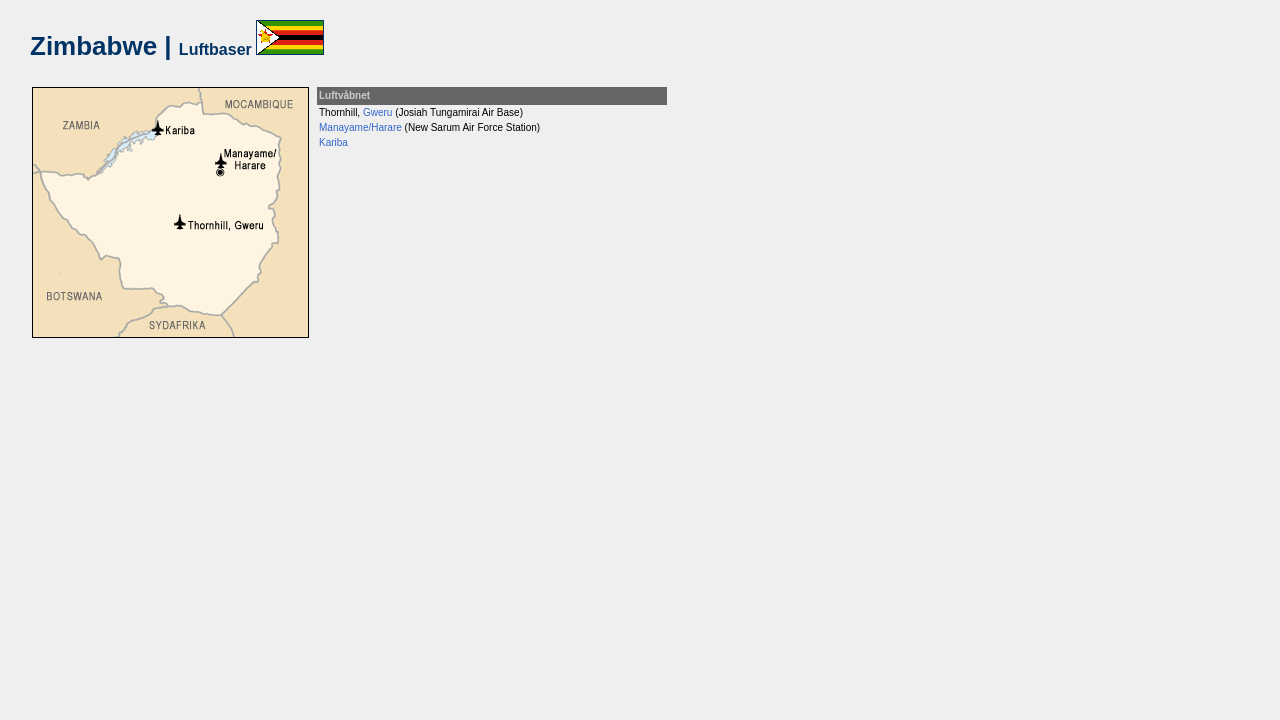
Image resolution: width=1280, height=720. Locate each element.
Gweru (377, 112)
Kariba (333, 142)
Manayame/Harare (360, 127)
